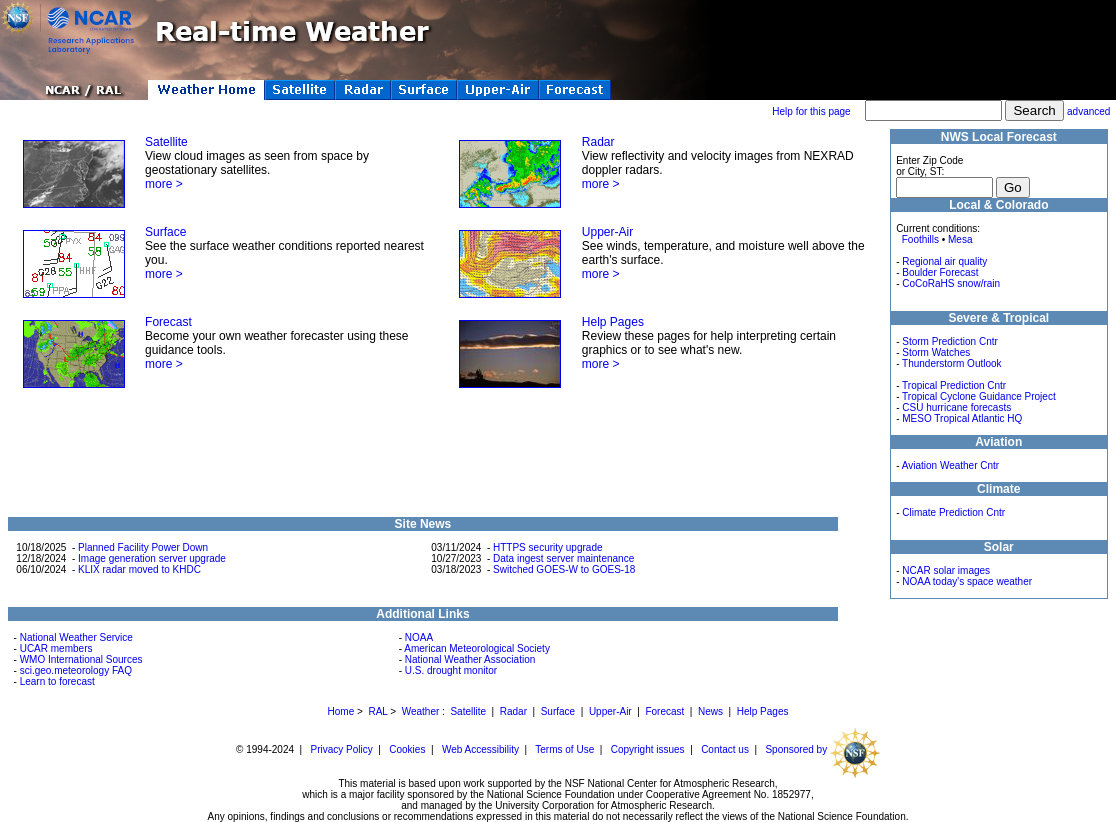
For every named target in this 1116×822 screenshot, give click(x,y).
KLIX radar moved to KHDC (139, 569)
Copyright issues (648, 749)
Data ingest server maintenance (563, 558)
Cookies (407, 749)
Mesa (960, 239)
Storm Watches (936, 352)
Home (341, 711)
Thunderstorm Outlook (952, 363)
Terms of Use (564, 749)
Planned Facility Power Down (143, 547)
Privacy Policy (342, 749)
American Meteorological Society (477, 648)
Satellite (166, 142)
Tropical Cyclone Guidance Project (979, 396)
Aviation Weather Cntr (950, 465)
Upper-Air (607, 232)
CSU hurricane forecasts (956, 407)
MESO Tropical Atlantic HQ (962, 418)
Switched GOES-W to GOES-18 (564, 569)
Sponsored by (822, 749)
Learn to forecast (57, 681)
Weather (421, 711)
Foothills (920, 239)
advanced (1088, 111)
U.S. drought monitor (451, 670)
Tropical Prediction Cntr (954, 385)
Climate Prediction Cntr (953, 512)
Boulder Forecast (940, 272)
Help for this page (811, 111)
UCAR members (56, 648)
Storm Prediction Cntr (950, 341)
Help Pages (613, 322)
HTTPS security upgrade (548, 547)
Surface (165, 232)
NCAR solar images (946, 570)
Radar (598, 142)
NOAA (419, 637)
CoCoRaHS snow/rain (951, 283)
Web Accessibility (480, 749)
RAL (377, 711)
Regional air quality (944, 261)
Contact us (725, 749)
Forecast (168, 322)
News (710, 711)
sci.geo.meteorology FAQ (76, 670)
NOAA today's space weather (967, 581)
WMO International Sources (81, 659)
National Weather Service (76, 637)
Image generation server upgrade (152, 558)
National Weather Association (470, 659)
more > (164, 184)
